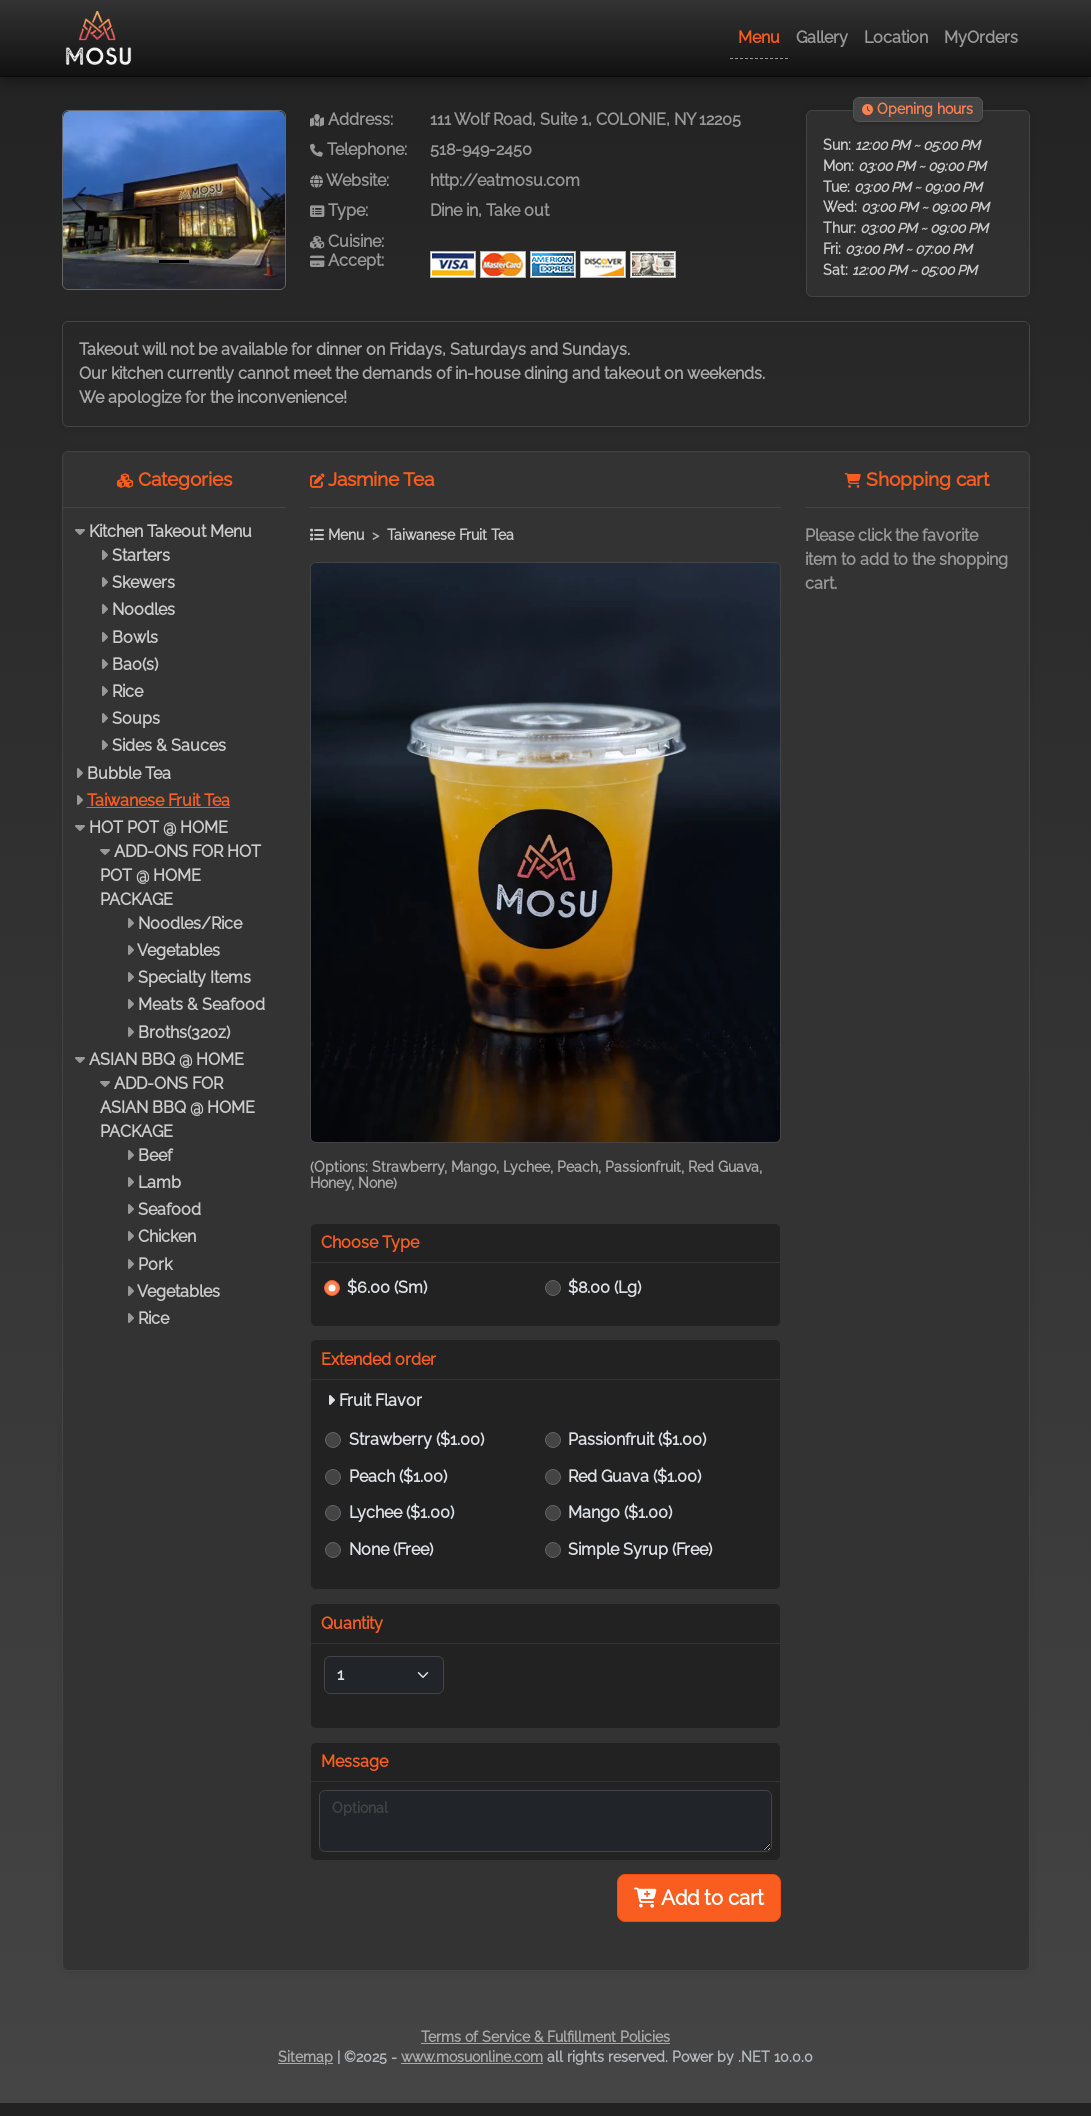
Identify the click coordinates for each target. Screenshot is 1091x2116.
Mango (620, 1512)
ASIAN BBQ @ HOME (166, 1059)
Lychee (401, 1512)
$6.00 (387, 1287)
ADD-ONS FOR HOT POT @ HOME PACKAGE (180, 875)
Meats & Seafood (201, 1004)
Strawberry (416, 1439)
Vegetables (178, 950)
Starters (141, 555)
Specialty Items (194, 977)
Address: (351, 119)
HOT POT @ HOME (158, 827)
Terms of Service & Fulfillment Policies (545, 2037)
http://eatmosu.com (505, 180)
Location (896, 37)
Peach (398, 1476)
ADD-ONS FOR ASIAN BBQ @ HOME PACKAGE (177, 1107)
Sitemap (305, 2057)
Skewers (143, 582)
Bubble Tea (129, 773)
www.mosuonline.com (472, 2057)
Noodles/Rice (190, 923)
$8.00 (604, 1287)
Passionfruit (637, 1439)
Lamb (159, 1182)
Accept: (347, 260)
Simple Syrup (640, 1549)
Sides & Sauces (169, 745)
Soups (136, 718)
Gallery (822, 37)
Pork (155, 1264)
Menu (759, 37)
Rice (127, 691)
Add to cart (699, 1898)
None (391, 1549)
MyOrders (981, 37)
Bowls (135, 637)
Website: (349, 180)
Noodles (143, 609)
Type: (339, 210)
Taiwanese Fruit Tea (158, 800)
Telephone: (358, 149)
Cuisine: (347, 241)
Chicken (167, 1236)
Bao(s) (135, 664)
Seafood (169, 1209)
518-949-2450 (481, 149)
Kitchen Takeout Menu (170, 531)
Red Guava (634, 1476)
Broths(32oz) (184, 1032)
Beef (155, 1155)
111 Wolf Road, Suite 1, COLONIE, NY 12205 (585, 119)
